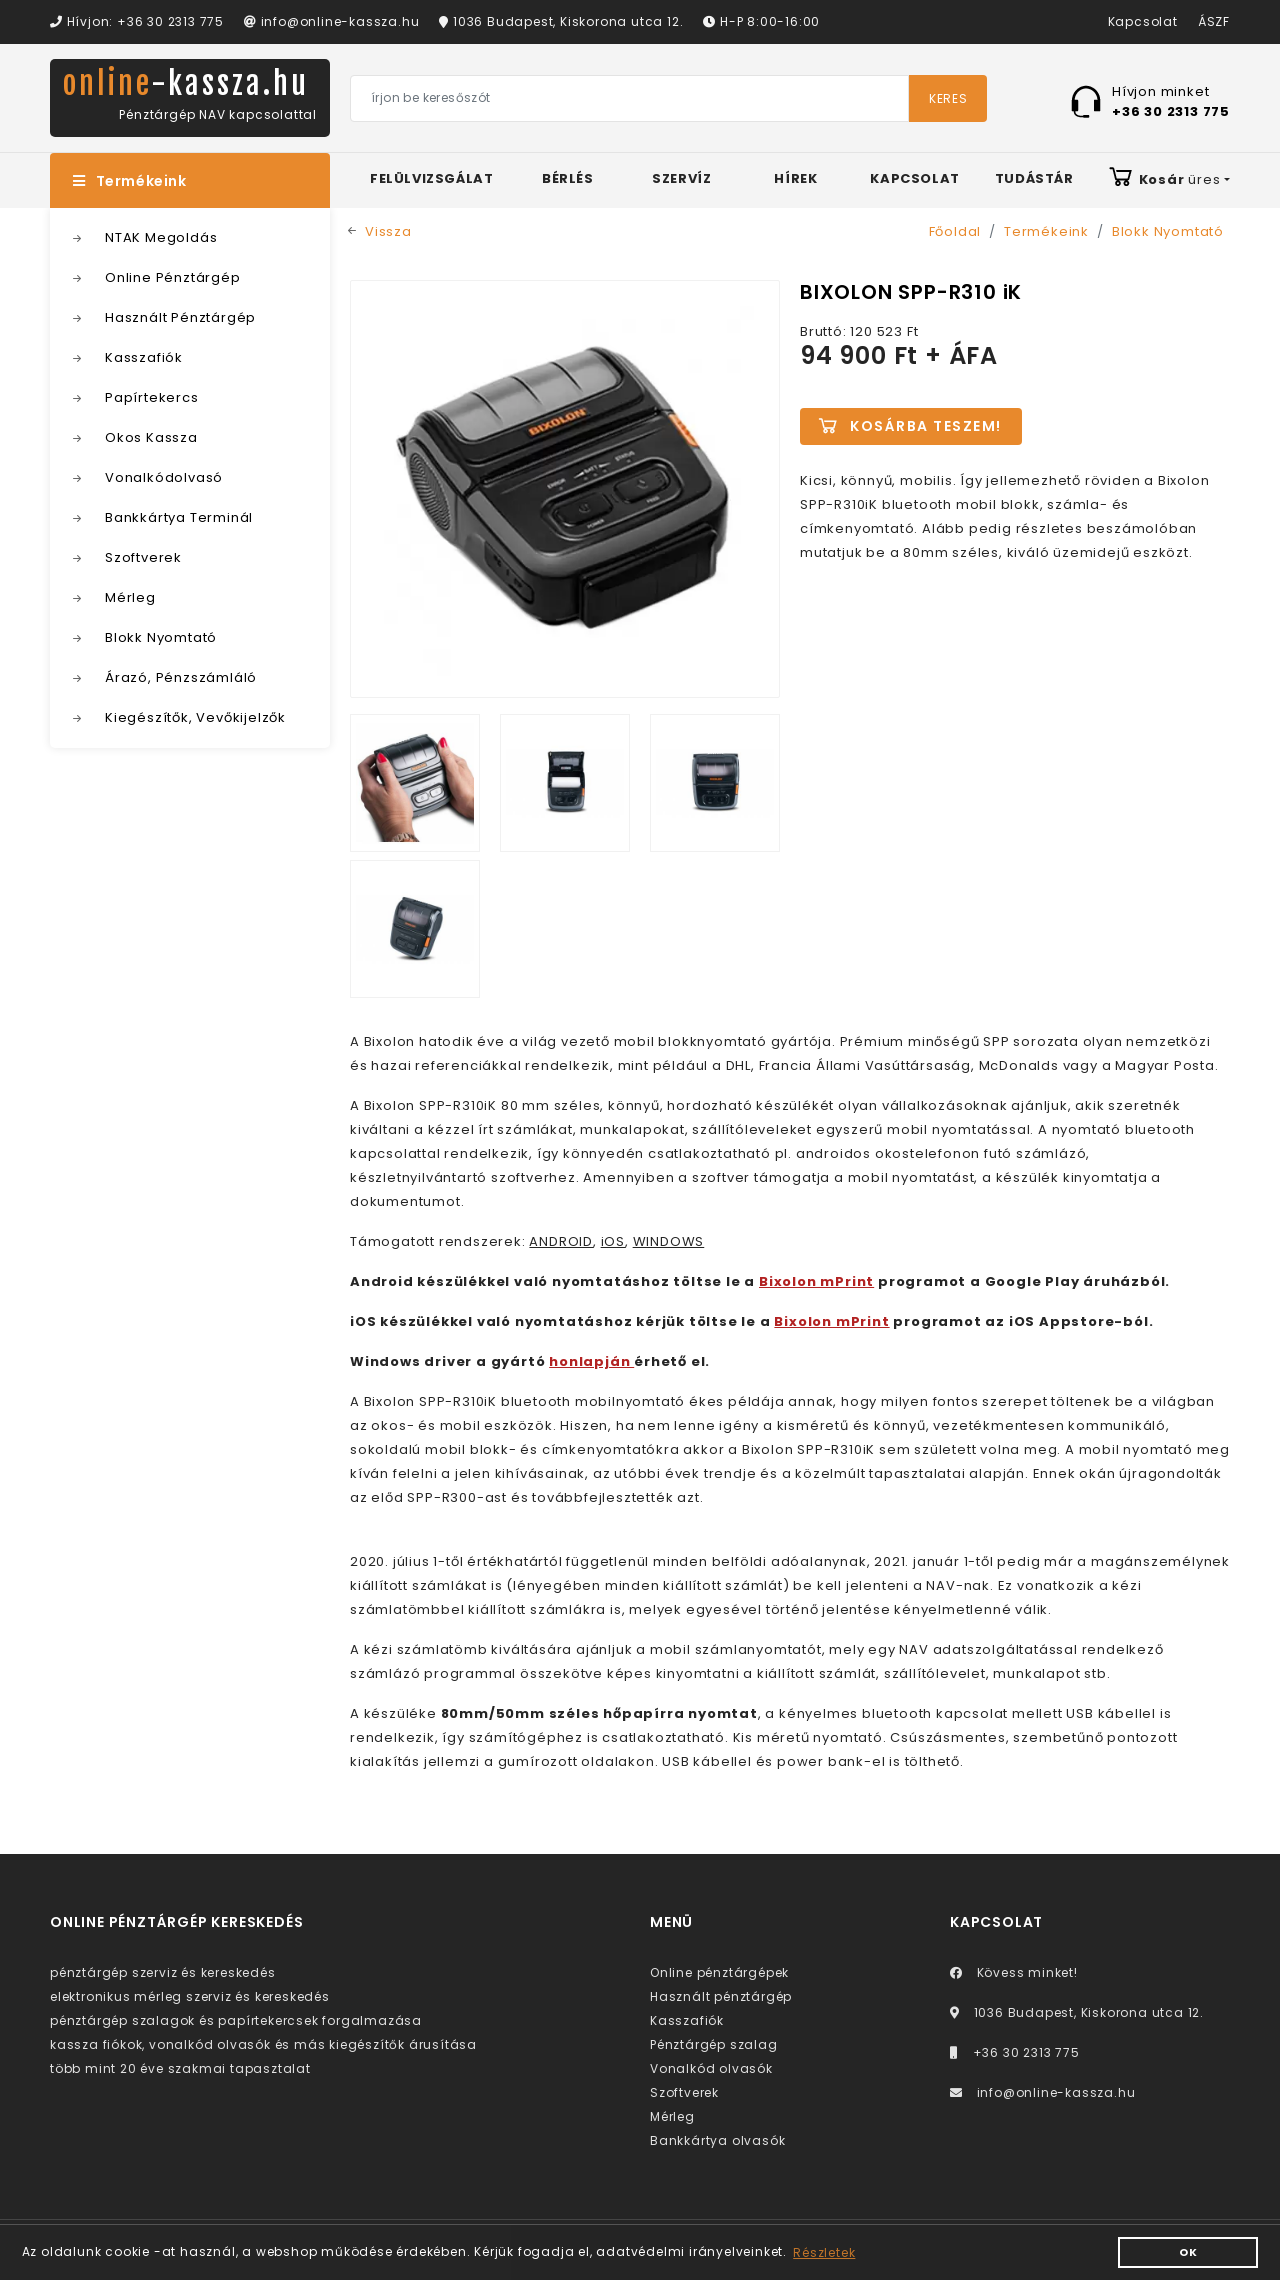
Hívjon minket (1171, 100)
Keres (948, 98)
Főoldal (955, 231)
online (186, 83)
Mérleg (130, 597)
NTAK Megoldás (161, 237)
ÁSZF (1214, 21)
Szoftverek (143, 557)
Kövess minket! (1014, 1972)
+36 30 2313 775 (1015, 2052)
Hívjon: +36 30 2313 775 (137, 21)
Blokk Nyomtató (161, 637)
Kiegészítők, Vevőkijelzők (195, 717)
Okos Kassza (151, 437)
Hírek (795, 178)
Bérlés (568, 178)
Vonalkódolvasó (164, 477)
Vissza (388, 231)
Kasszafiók (144, 357)
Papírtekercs (152, 397)
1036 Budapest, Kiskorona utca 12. (561, 21)
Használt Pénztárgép (180, 317)
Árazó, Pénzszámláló (181, 677)
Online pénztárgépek (719, 1972)
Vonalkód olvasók (711, 2068)
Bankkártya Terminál (179, 517)
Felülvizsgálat (431, 178)
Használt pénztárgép (721, 1996)
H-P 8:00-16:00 (761, 21)
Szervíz (681, 178)
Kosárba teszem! (926, 426)
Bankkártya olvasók (717, 2140)
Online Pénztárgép (173, 277)
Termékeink (130, 181)
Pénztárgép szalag (714, 2044)
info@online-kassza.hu (331, 21)
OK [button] (1188, 2252)
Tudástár (1034, 178)
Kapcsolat (1143, 21)
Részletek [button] (824, 2252)
